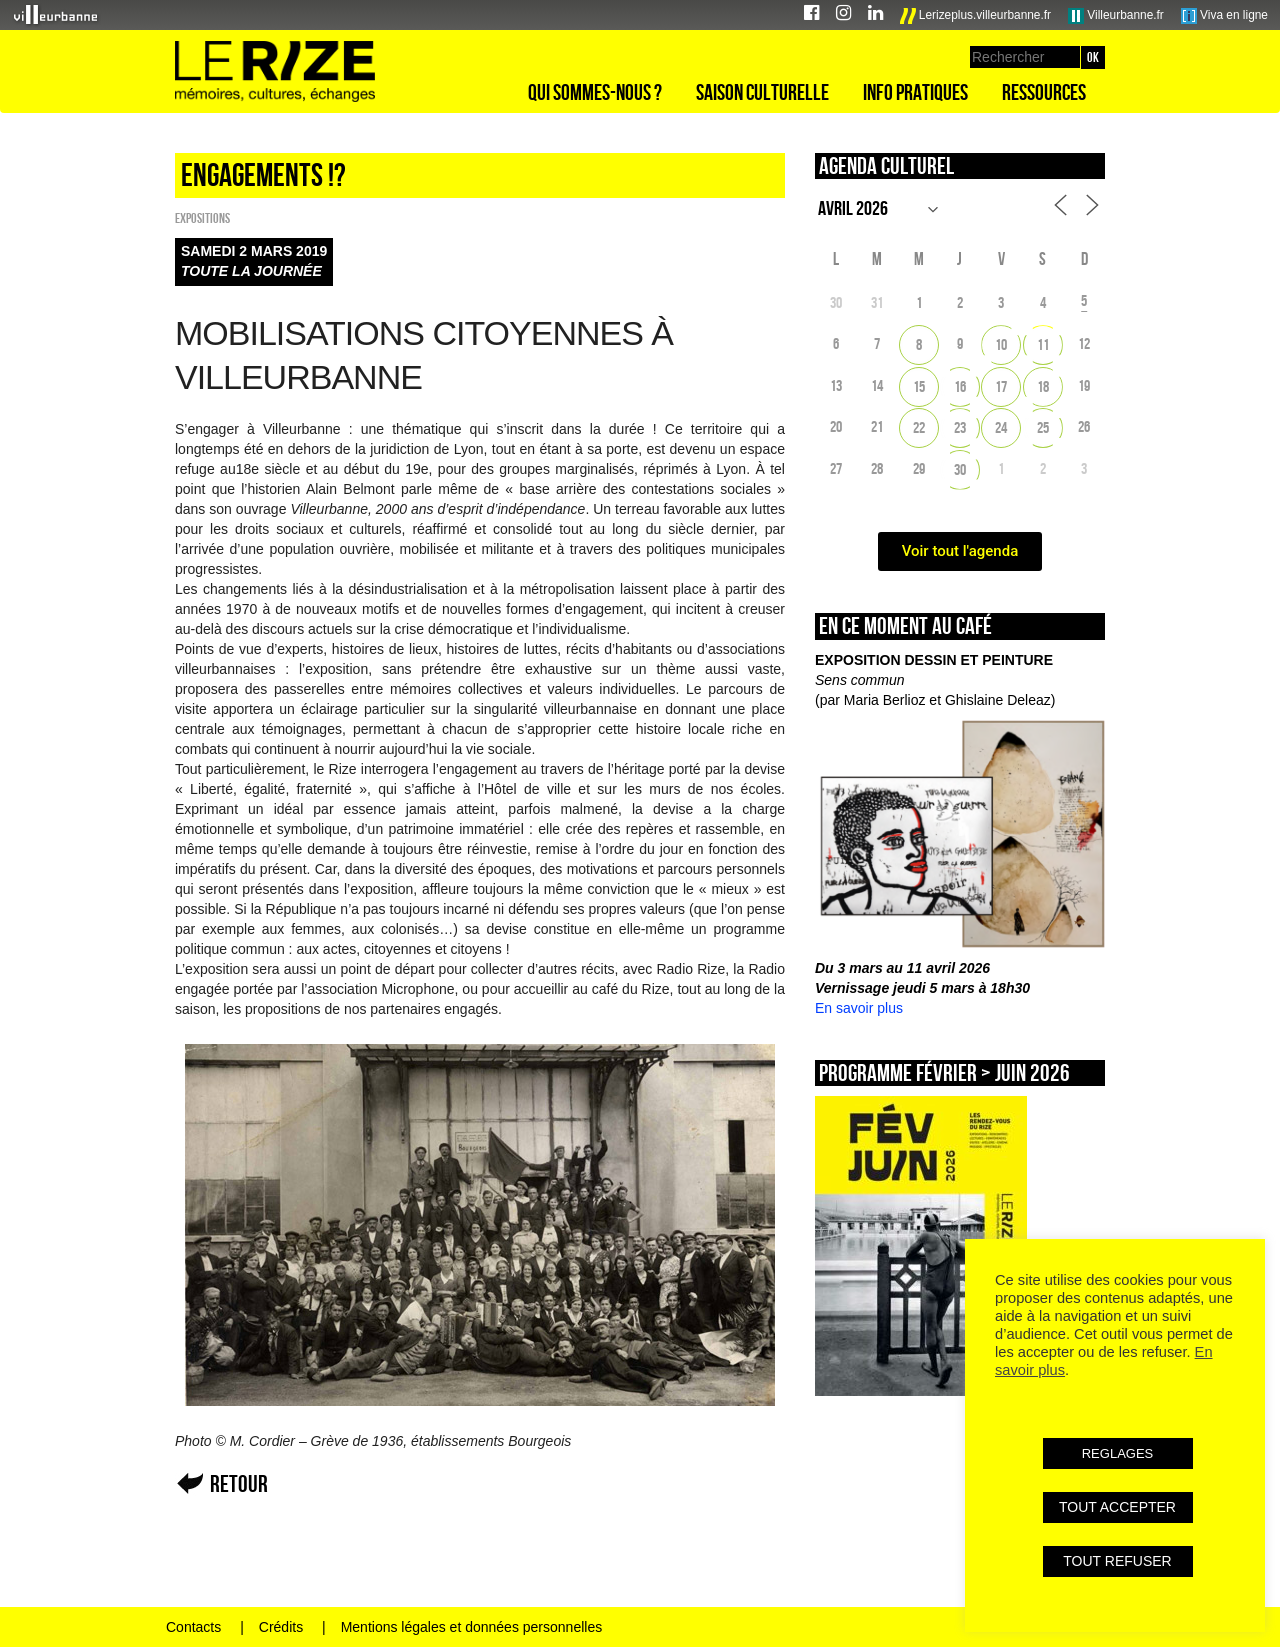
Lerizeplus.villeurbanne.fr (976, 16)
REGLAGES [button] (1118, 1453)
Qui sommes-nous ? (595, 92)
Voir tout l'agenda (960, 551)
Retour (239, 1483)
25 (1043, 427)
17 (1001, 386)
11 (1043, 344)
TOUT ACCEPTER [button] (1117, 1507)
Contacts (193, 1627)
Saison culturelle (762, 92)
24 (1001, 427)
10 (1001, 344)
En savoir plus (859, 1008)
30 (960, 469)
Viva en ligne (1224, 16)
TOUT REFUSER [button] (1117, 1561)
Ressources (1044, 92)
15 (919, 386)
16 (960, 386)
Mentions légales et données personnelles (472, 1627)
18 (1043, 386)
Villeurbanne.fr (1116, 16)
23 (960, 427)
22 (919, 427)
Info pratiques (915, 92)
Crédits (281, 1627)
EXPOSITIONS (202, 218)
